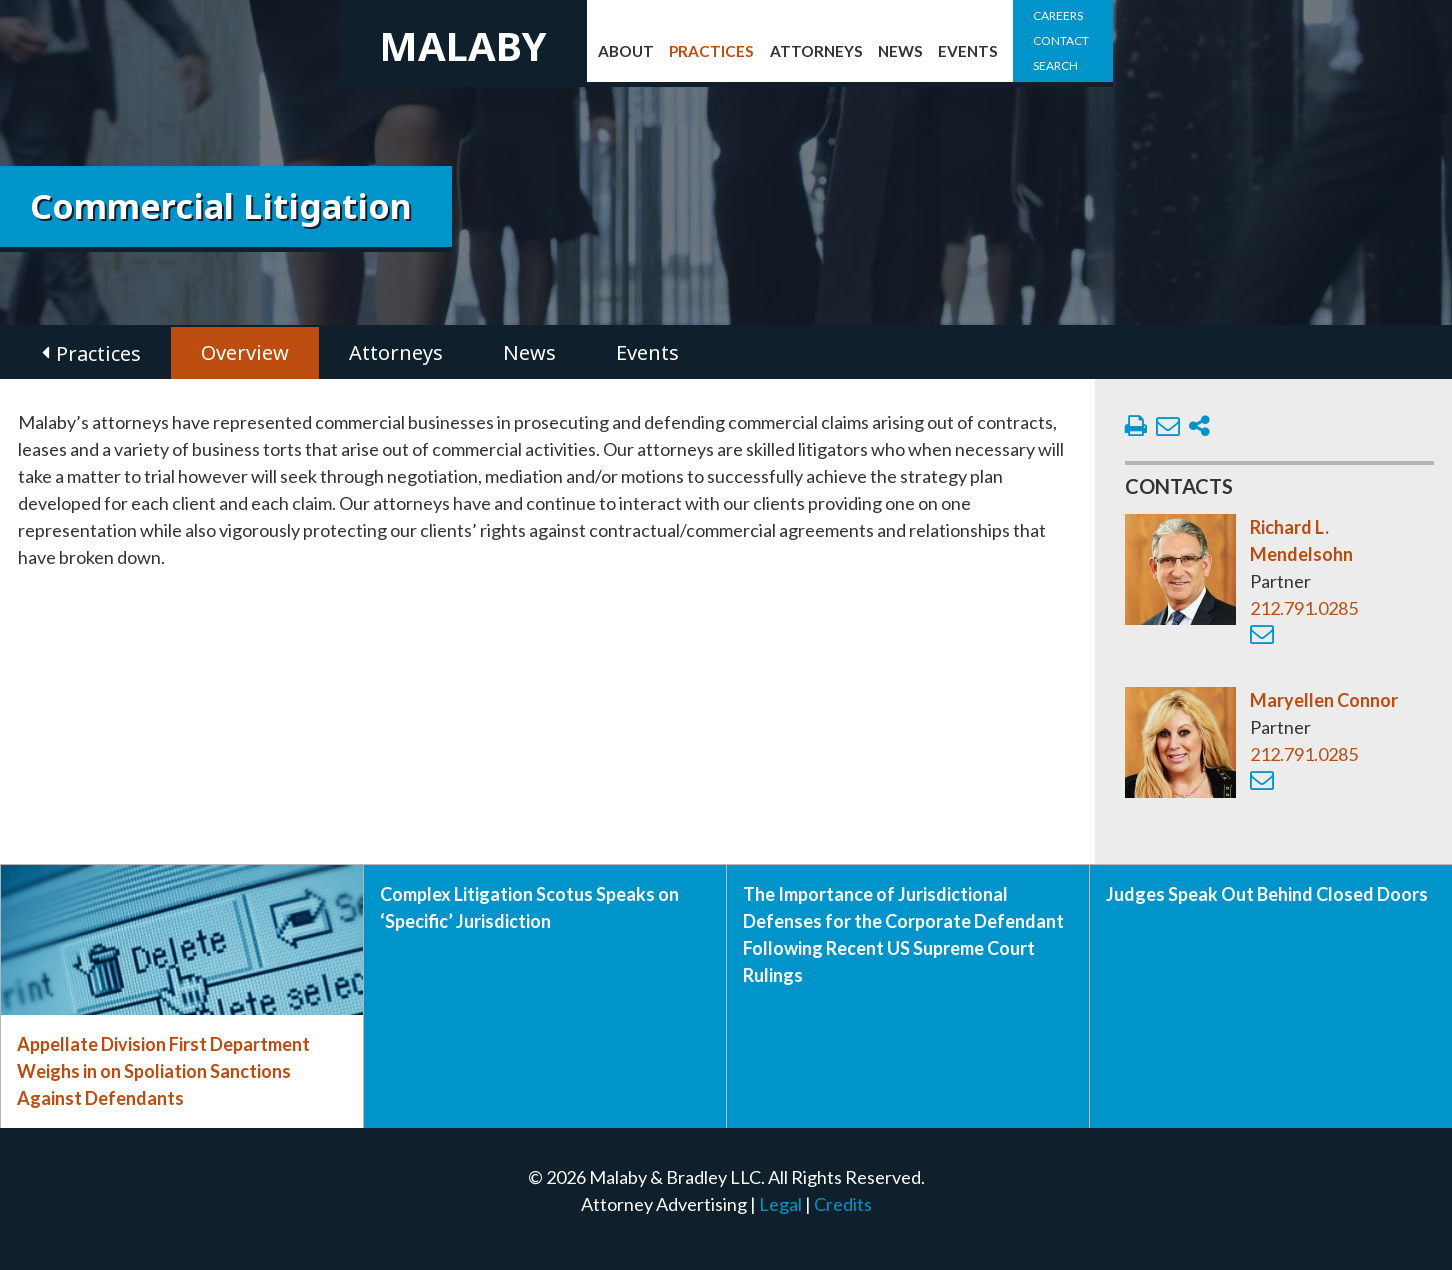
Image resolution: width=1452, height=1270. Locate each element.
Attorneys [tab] (396, 352)
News (900, 51)
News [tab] (529, 352)
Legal (780, 1204)
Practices (711, 51)
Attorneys (816, 51)
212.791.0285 (1304, 608)
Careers (1058, 15)
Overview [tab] (245, 352)
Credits (843, 1204)
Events (968, 51)
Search (1055, 65)
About (626, 51)
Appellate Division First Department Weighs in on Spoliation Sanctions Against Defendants (163, 1071)
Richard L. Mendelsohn (1301, 540)
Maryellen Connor (1324, 700)
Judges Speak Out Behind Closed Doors (1267, 894)
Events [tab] (647, 352)
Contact (1061, 40)
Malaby (463, 45)
